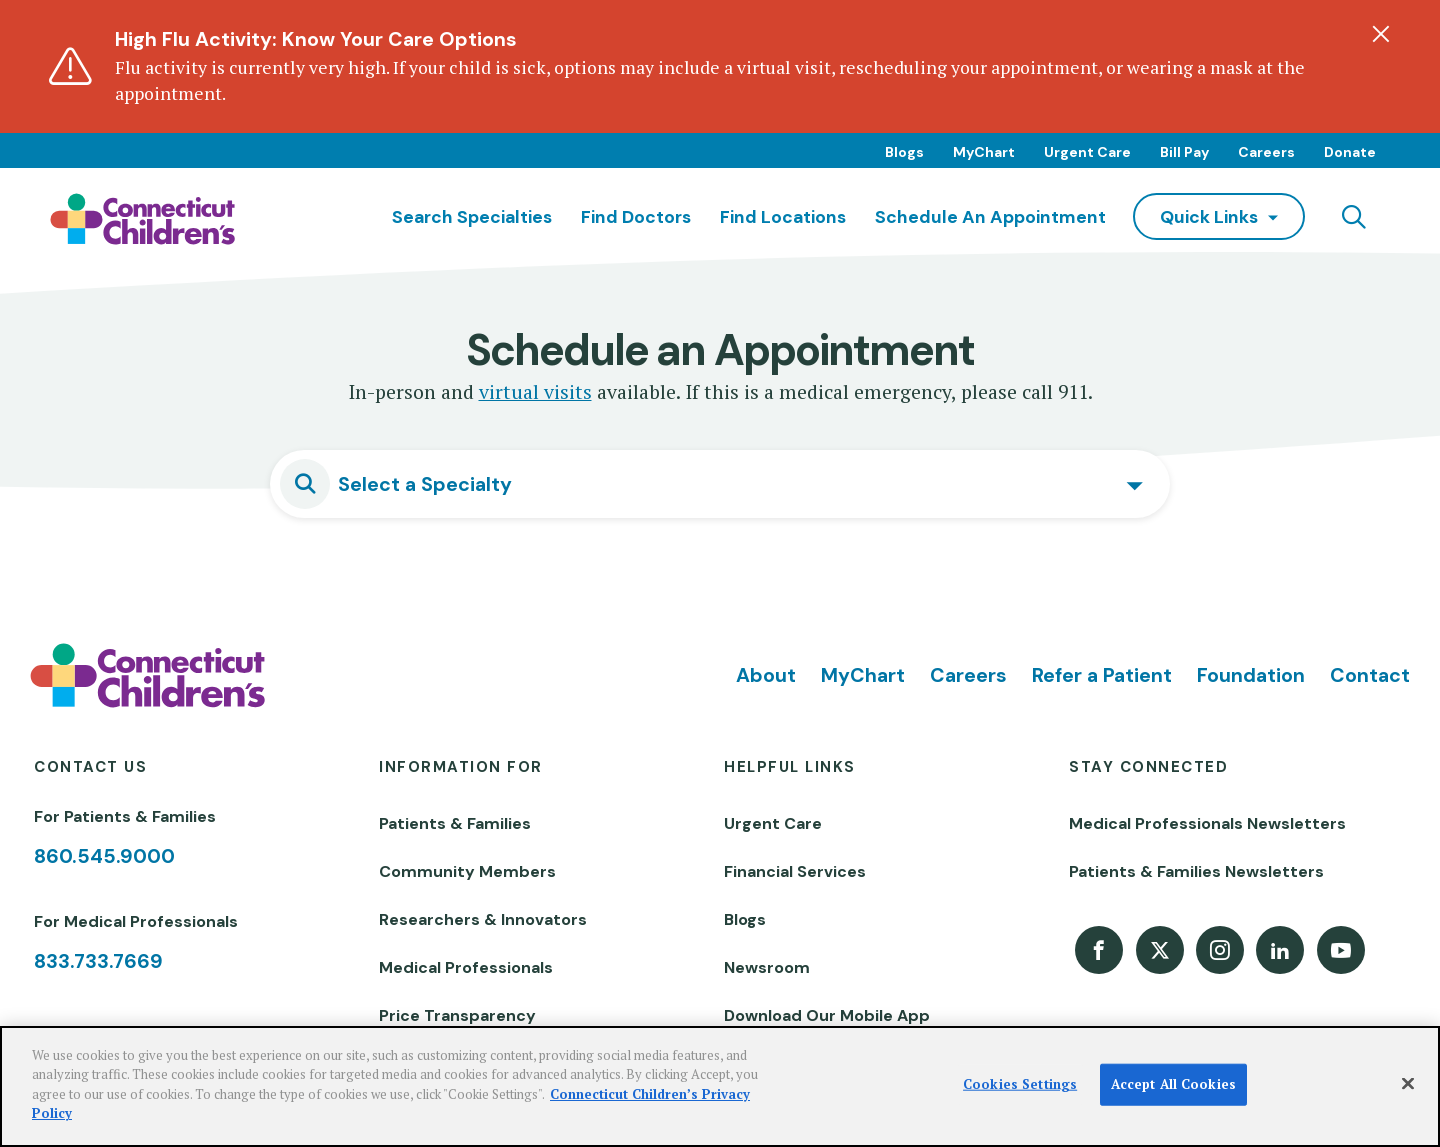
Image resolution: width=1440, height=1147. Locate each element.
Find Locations (783, 216)
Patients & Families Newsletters (1196, 871)
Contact (1370, 675)
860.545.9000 (104, 856)
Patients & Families (455, 823)
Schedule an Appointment (990, 216)
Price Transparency (457, 1015)
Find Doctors (636, 216)
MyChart (984, 152)
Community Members (467, 871)
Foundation (1251, 675)
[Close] (1408, 1084)
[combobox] (720, 484)
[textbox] (740, 484)
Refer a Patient (1102, 675)
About (766, 675)
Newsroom (767, 967)
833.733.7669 (98, 961)
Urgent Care (1087, 152)
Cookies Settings (1020, 1084)
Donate (1350, 152)
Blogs (904, 152)
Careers (1266, 152)
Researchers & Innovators (483, 919)
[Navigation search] (1354, 217)
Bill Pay (1184, 152)
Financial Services (795, 871)
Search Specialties (472, 216)
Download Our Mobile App (827, 1015)
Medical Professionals (466, 967)
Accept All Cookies (1173, 1084)
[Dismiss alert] (1381, 34)
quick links (1209, 216)
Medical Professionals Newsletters (1207, 823)
